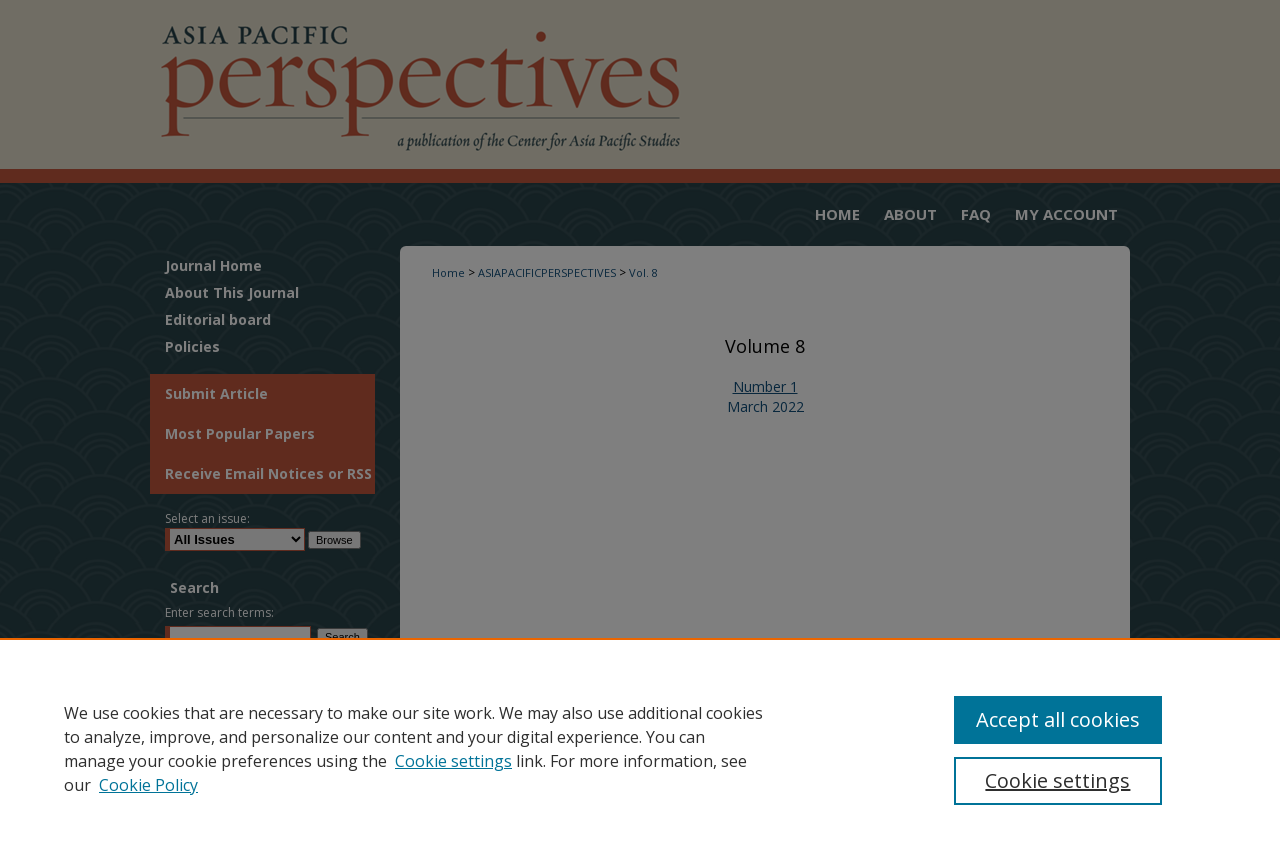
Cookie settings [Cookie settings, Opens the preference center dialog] (1057, 780)
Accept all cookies (1058, 719)
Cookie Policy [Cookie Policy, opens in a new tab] (148, 785)
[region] (640, 748)
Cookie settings (453, 761)
